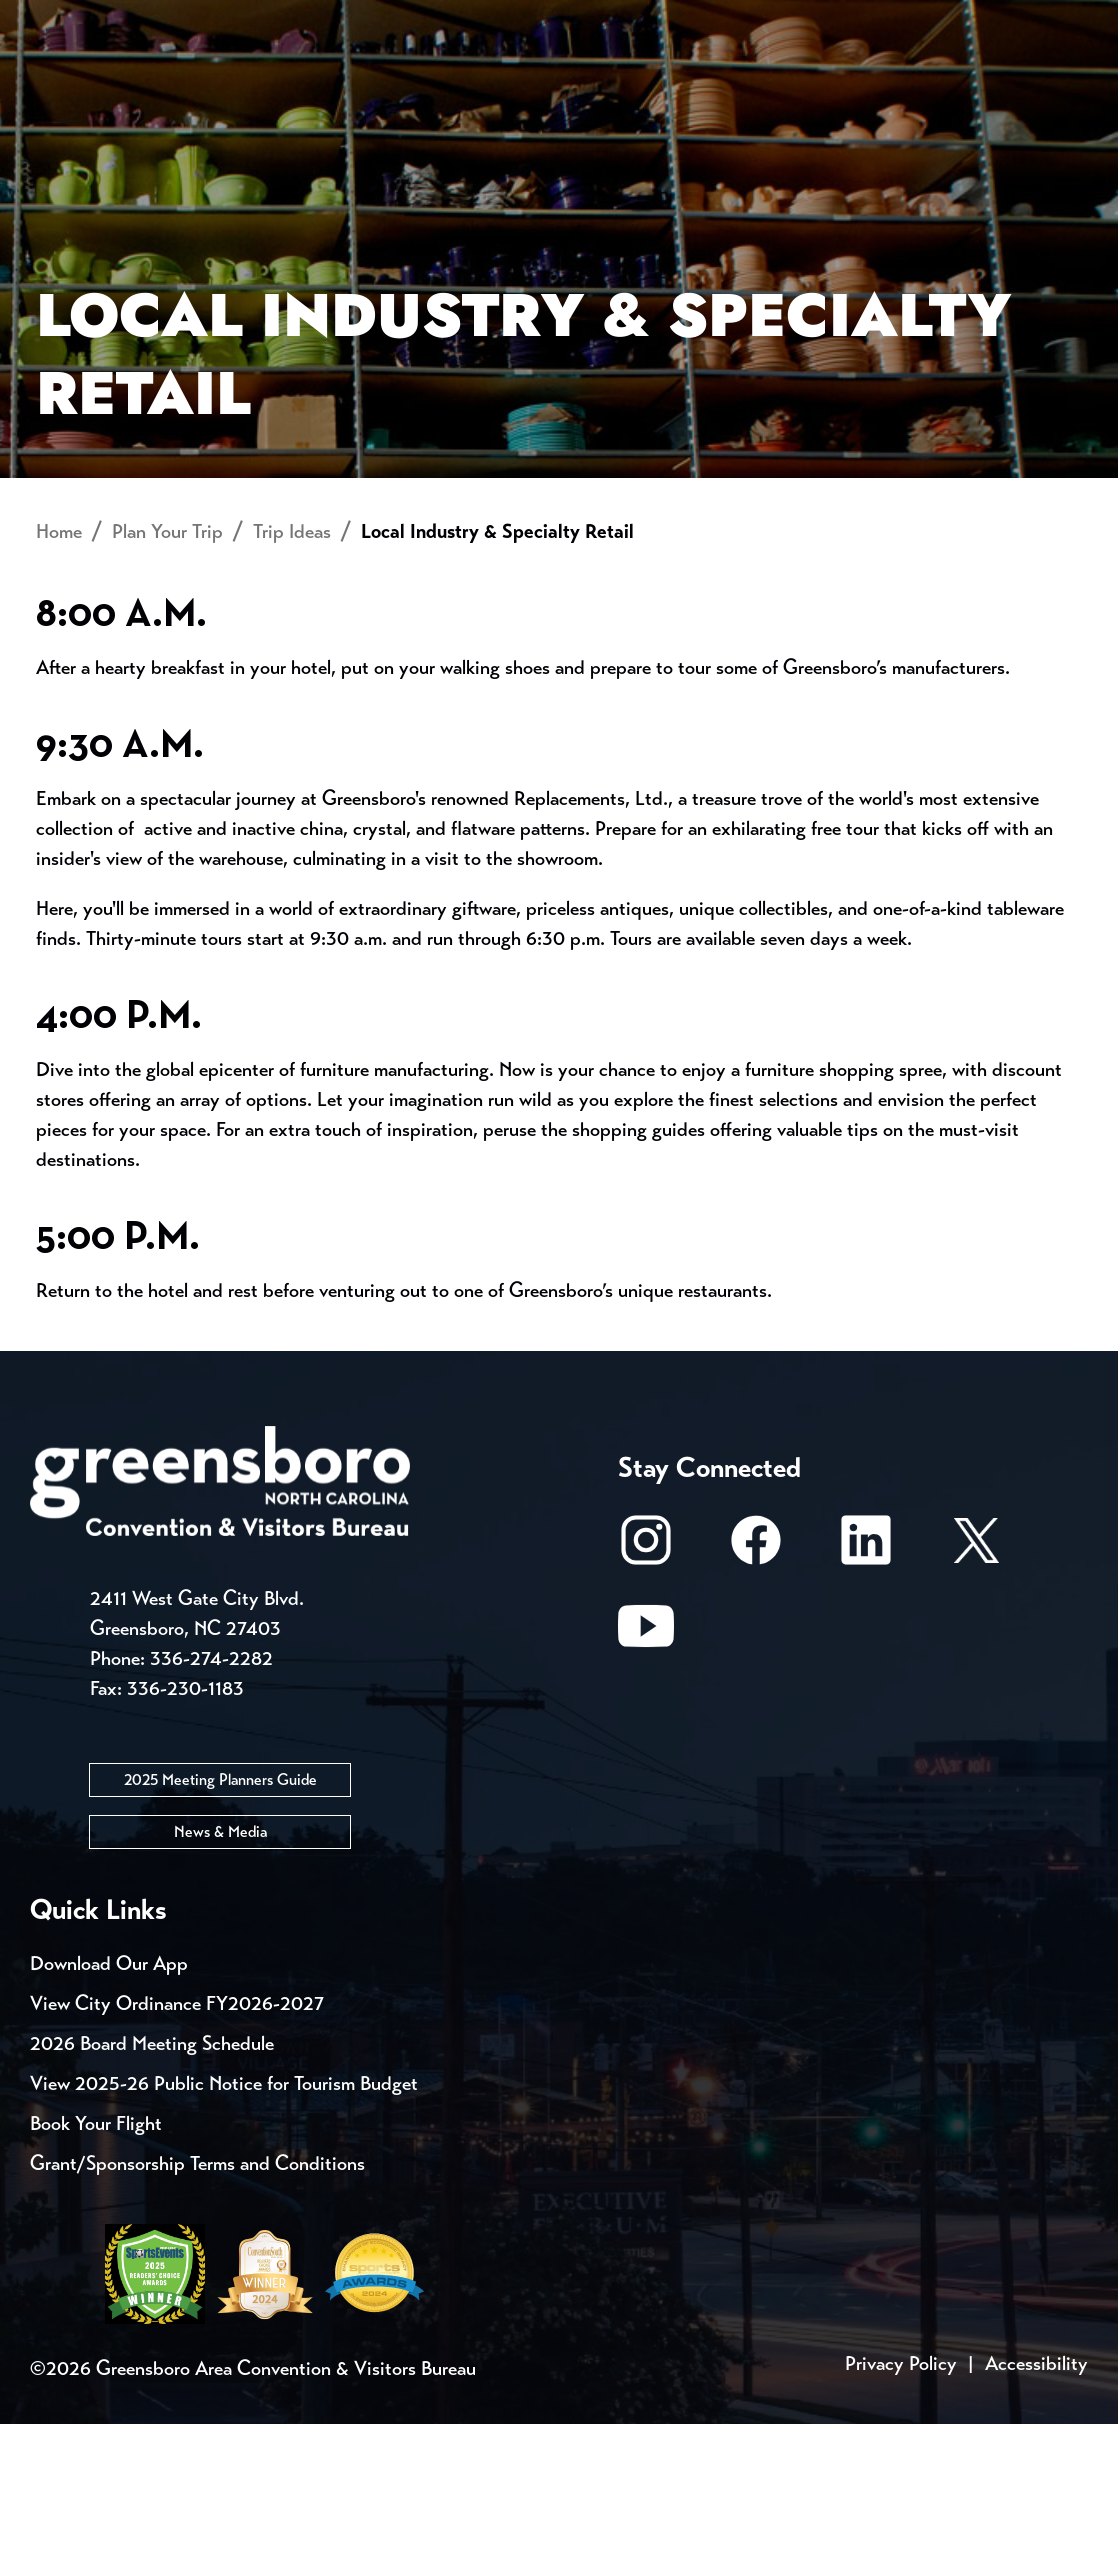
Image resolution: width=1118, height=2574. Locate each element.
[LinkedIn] (866, 1700)
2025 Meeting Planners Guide (220, 1929)
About (68, 85)
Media (669, 20)
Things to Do (586, 95)
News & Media (220, 1981)
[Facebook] (756, 1700)
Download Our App (109, 2113)
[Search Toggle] (1061, 84)
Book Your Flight (96, 2273)
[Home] (423, 96)
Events (67, 20)
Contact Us (358, 20)
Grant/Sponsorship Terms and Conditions (197, 2313)
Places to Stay (200, 95)
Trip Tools (200, 20)
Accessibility (1036, 2513)
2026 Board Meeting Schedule (152, 2193)
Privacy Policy (901, 2513)
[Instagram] (646, 1700)
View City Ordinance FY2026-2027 (177, 2153)
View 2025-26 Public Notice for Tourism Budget (224, 2233)
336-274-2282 (211, 1808)
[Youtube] (646, 1786)
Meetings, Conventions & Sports (828, 95)
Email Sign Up (528, 20)
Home (59, 682)
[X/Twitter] (976, 1700)
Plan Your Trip (167, 682)
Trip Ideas (292, 682)
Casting (786, 20)
